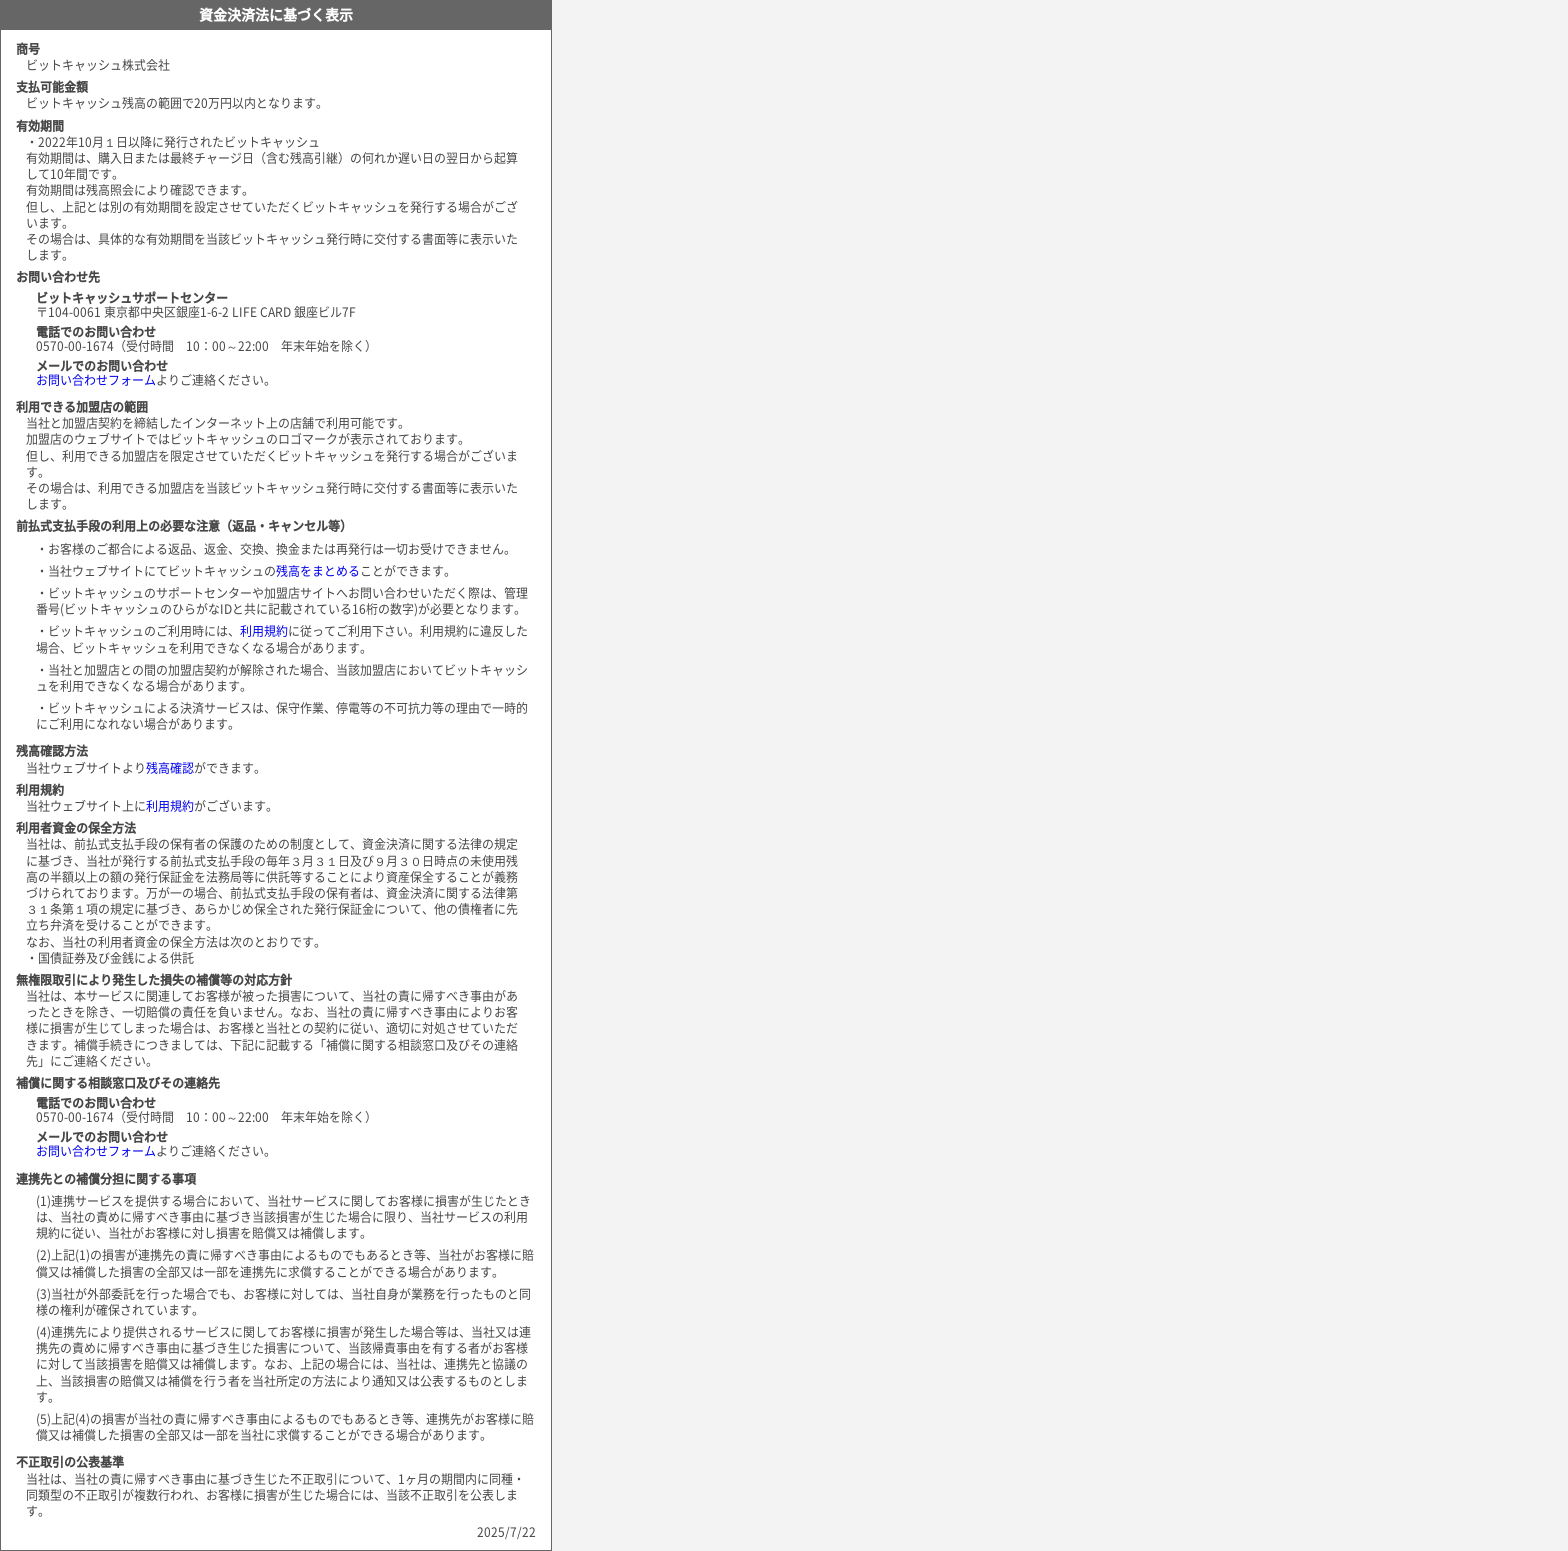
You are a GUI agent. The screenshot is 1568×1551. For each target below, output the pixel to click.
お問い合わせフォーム (96, 380)
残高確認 (170, 768)
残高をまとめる (318, 571)
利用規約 (264, 631)
